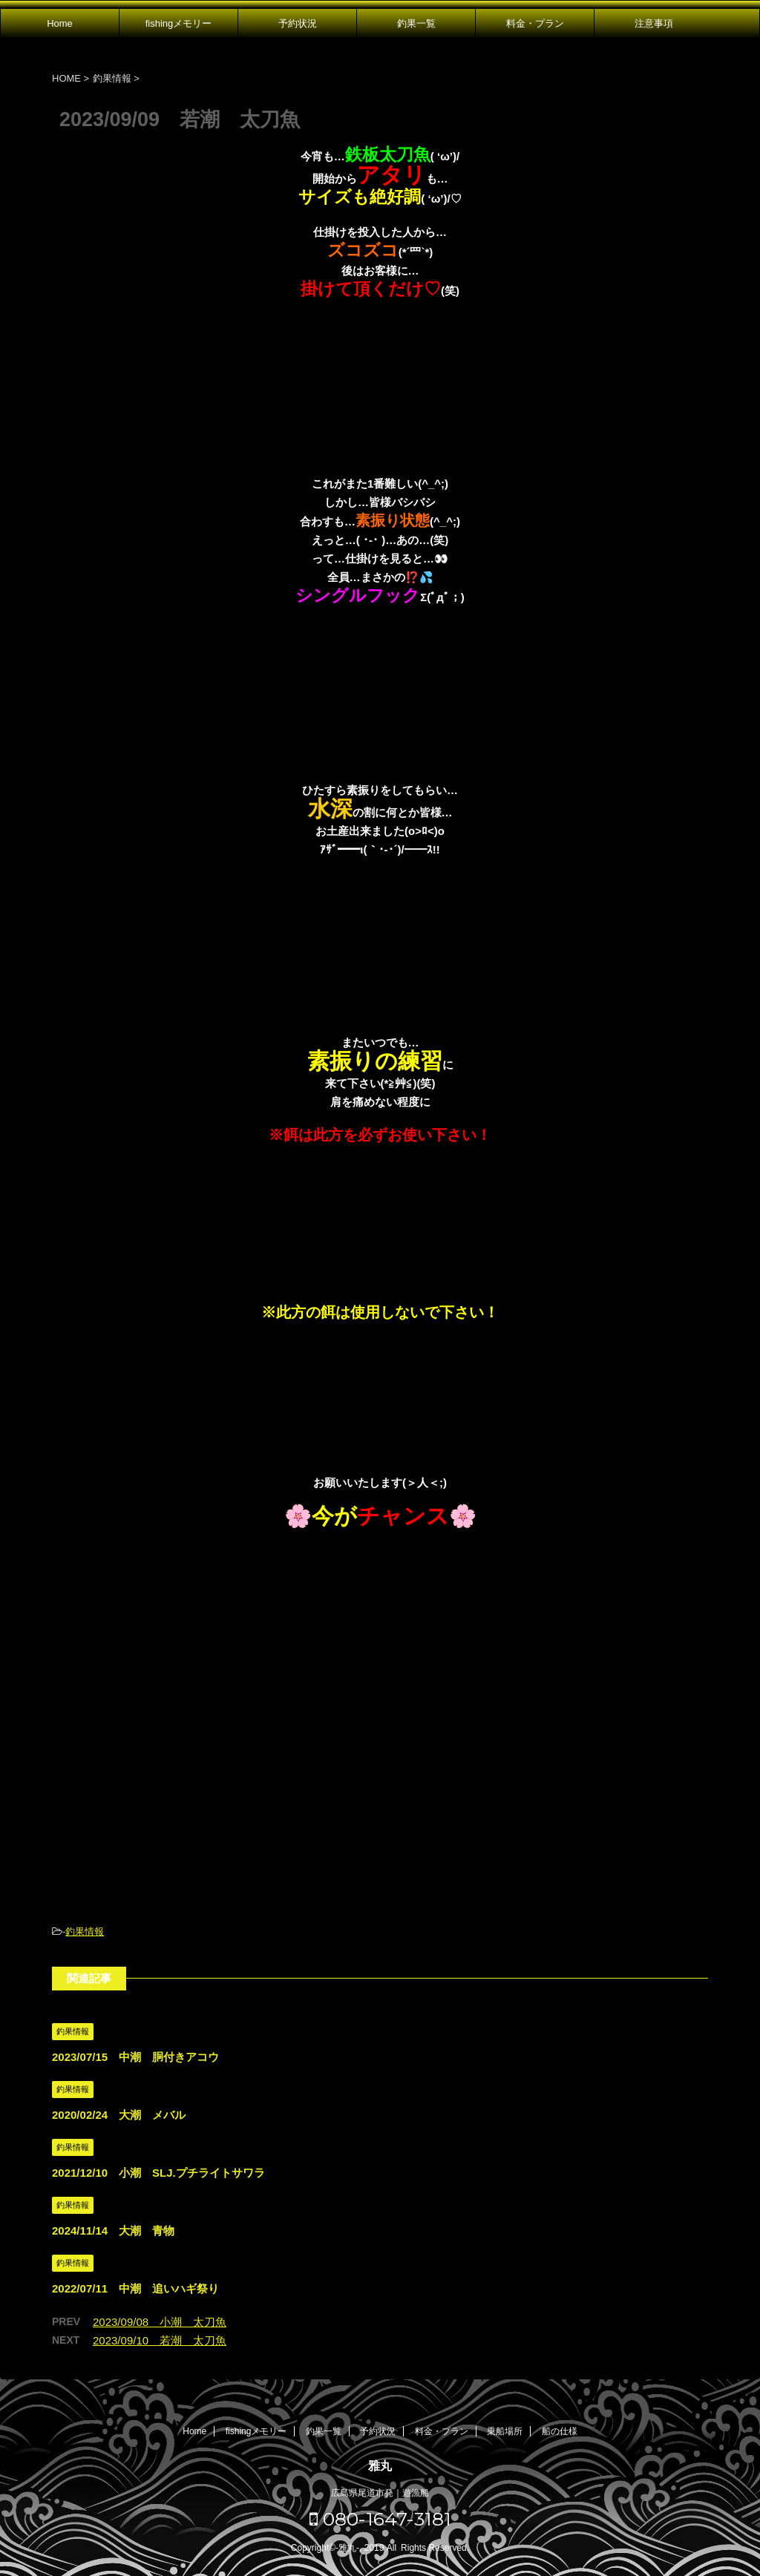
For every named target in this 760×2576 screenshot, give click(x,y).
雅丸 (380, 2465)
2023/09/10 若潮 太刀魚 (159, 2340)
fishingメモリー (178, 23)
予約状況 (297, 23)
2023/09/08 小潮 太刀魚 (159, 2322)
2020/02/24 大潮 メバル (119, 2114)
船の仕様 (559, 2431)
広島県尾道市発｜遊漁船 (380, 2493)
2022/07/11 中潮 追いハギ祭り (135, 2288)
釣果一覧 (416, 23)
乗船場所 (504, 2431)
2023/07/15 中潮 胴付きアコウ (135, 2057)
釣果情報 (84, 1931)
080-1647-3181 (380, 2519)
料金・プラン (535, 23)
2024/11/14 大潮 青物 (113, 2230)
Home (60, 23)
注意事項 (654, 23)
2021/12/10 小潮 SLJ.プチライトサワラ (158, 2172)
